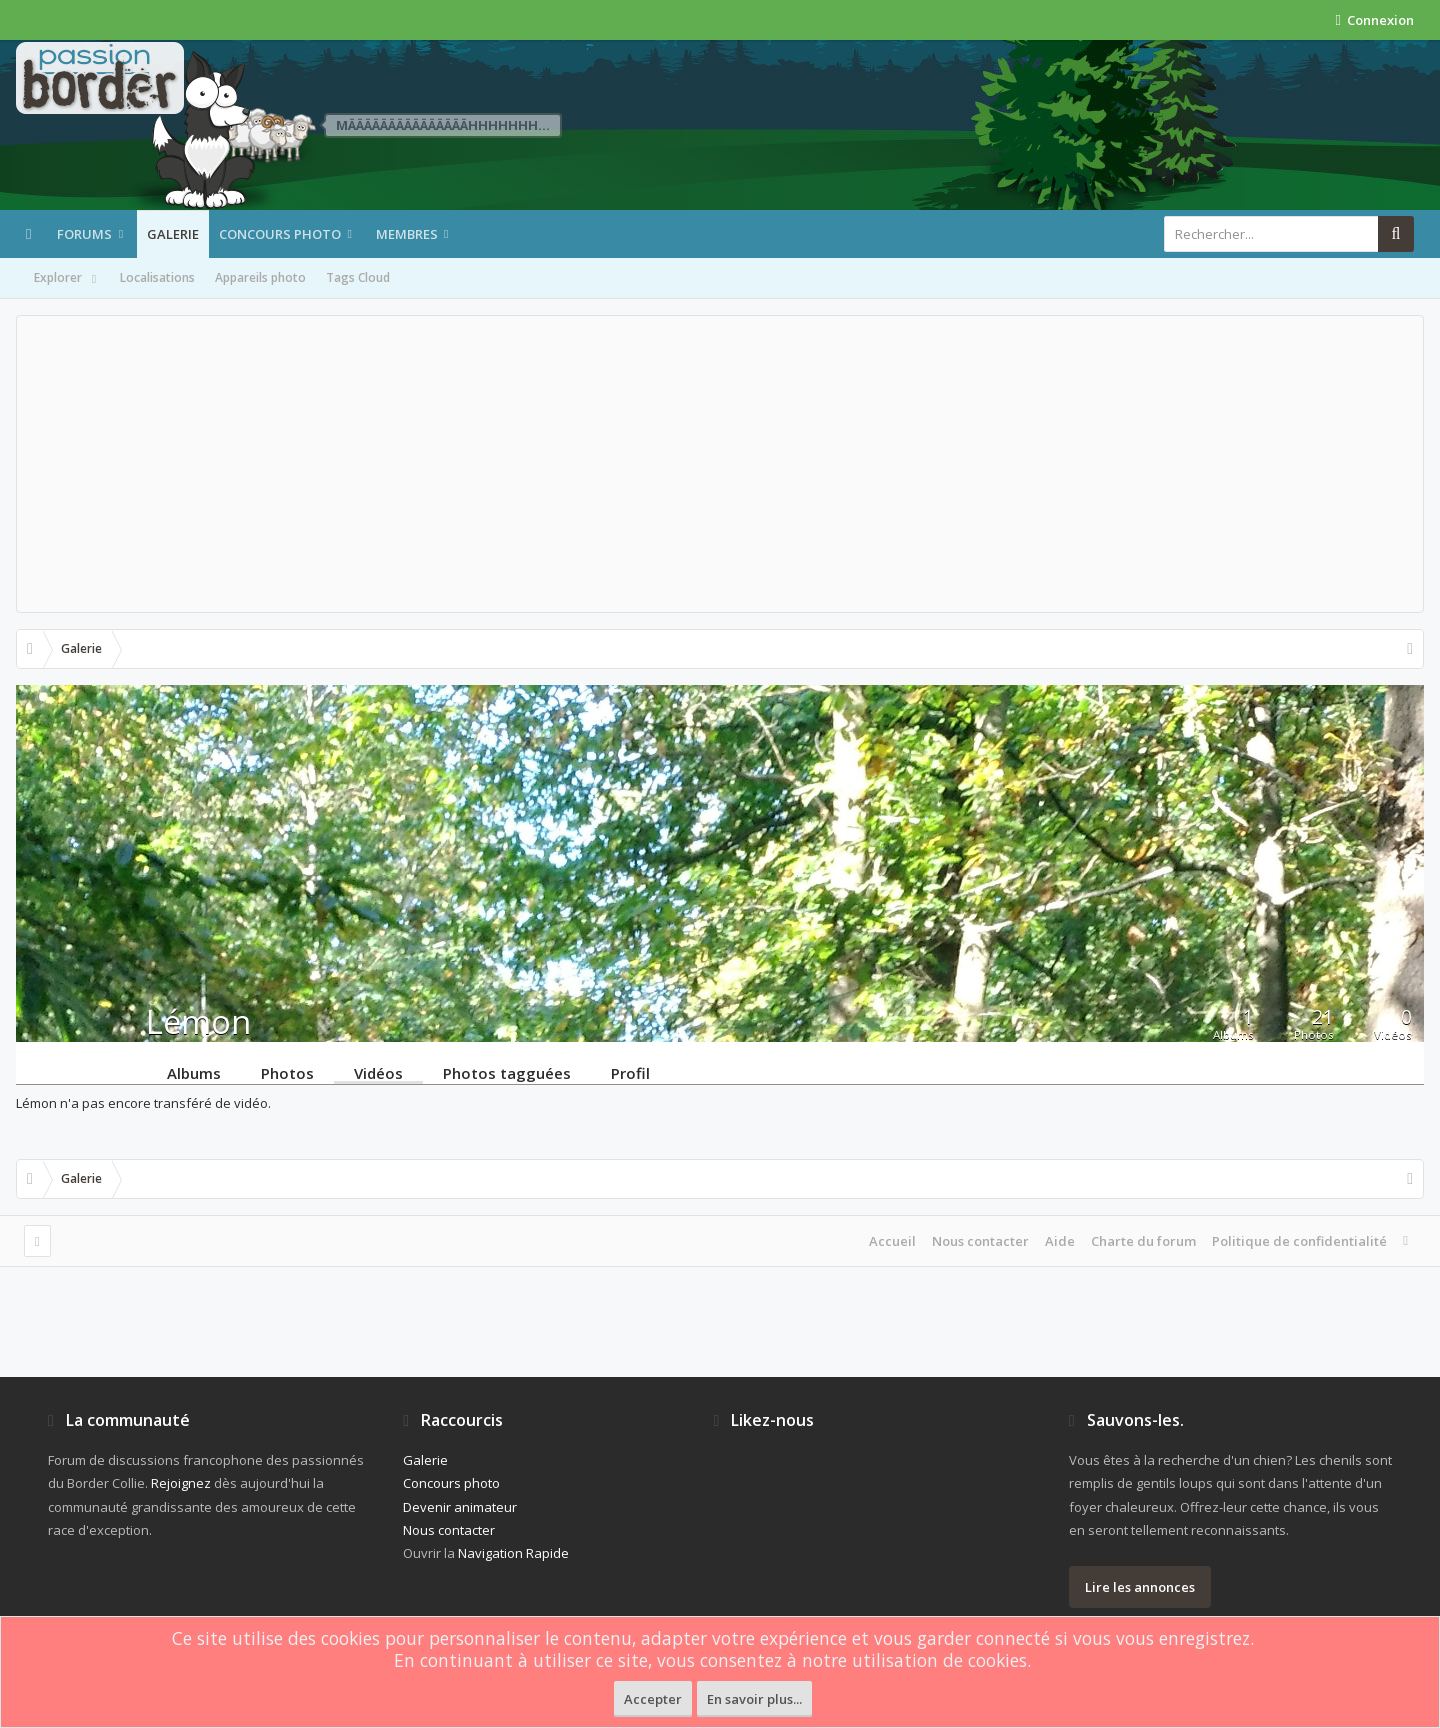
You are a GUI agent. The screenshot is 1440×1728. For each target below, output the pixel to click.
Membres (407, 234)
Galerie (173, 234)
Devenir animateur (460, 1507)
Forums (84, 234)
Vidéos (378, 1072)
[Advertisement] (720, 464)
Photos (287, 1072)
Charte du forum (1143, 1241)
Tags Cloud (358, 277)
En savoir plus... (754, 1699)
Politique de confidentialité (1299, 1241)
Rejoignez (181, 1483)
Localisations (157, 277)
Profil (630, 1072)
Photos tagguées (507, 1072)
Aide (1060, 1241)
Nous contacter (980, 1241)
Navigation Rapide (513, 1553)
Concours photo (280, 234)
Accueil (892, 1241)
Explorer (67, 279)
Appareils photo (260, 277)
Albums (194, 1072)
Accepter (653, 1699)
